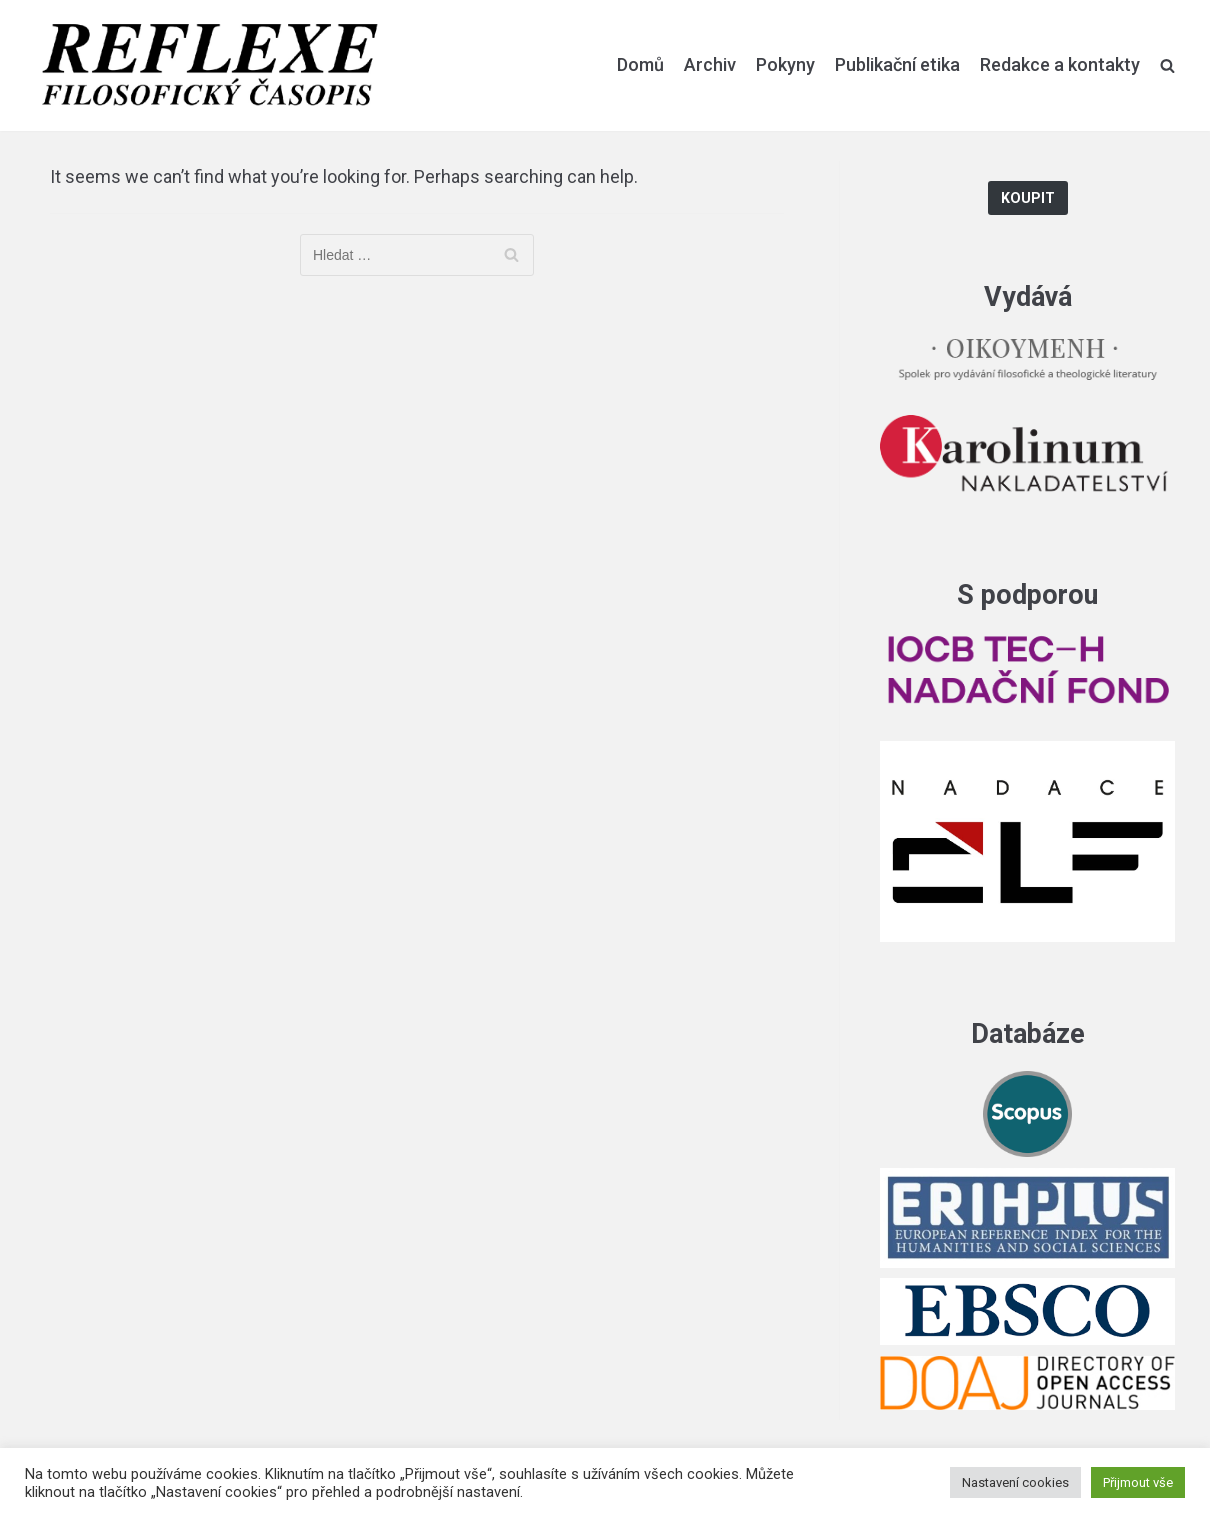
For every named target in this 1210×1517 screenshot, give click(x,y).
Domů (640, 64)
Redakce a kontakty (1060, 64)
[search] (1167, 65)
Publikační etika (897, 64)
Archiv (710, 64)
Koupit (1028, 198)
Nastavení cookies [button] (1015, 1482)
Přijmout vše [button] (1138, 1482)
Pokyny (785, 64)
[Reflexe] (210, 65)
